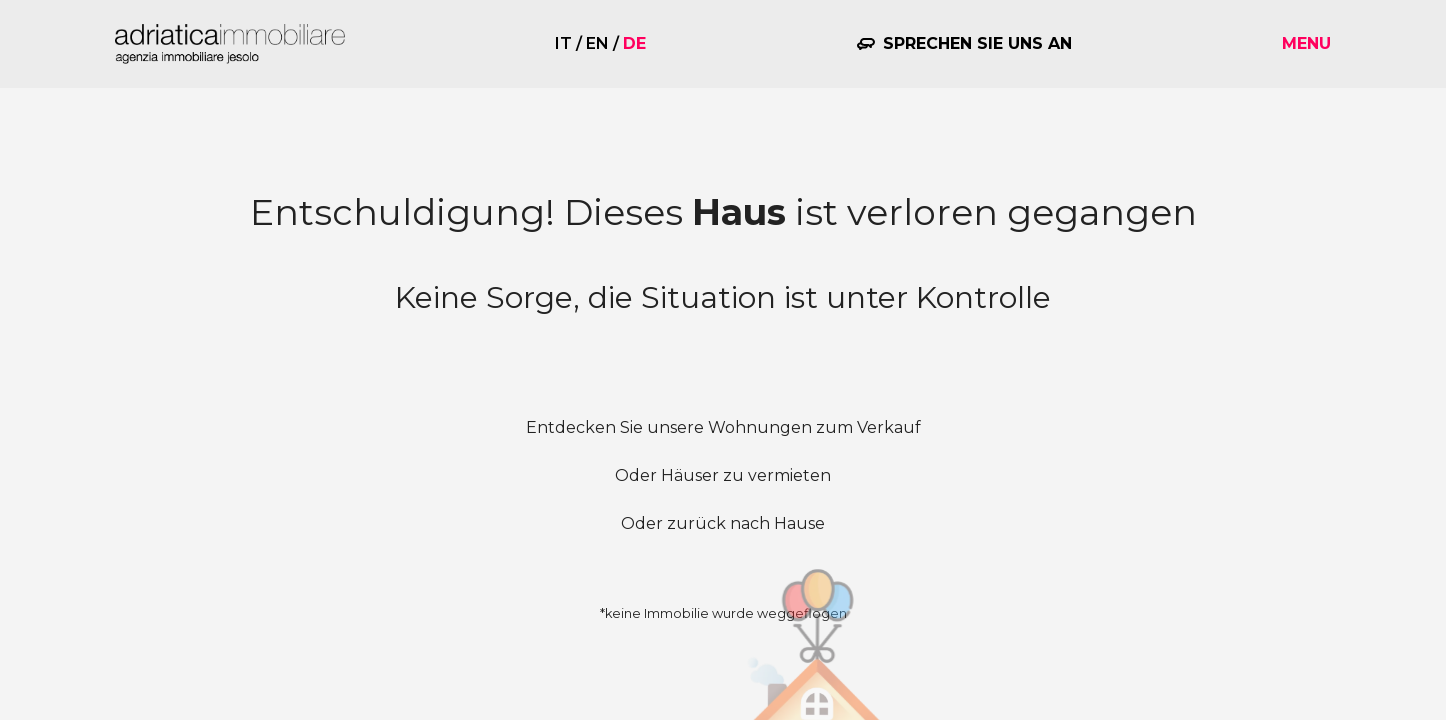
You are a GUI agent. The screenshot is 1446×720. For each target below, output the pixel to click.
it (563, 43)
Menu (1306, 43)
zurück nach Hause (746, 523)
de (634, 43)
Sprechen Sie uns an (977, 43)
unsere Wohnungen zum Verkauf (784, 427)
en (597, 43)
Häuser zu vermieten (746, 475)
